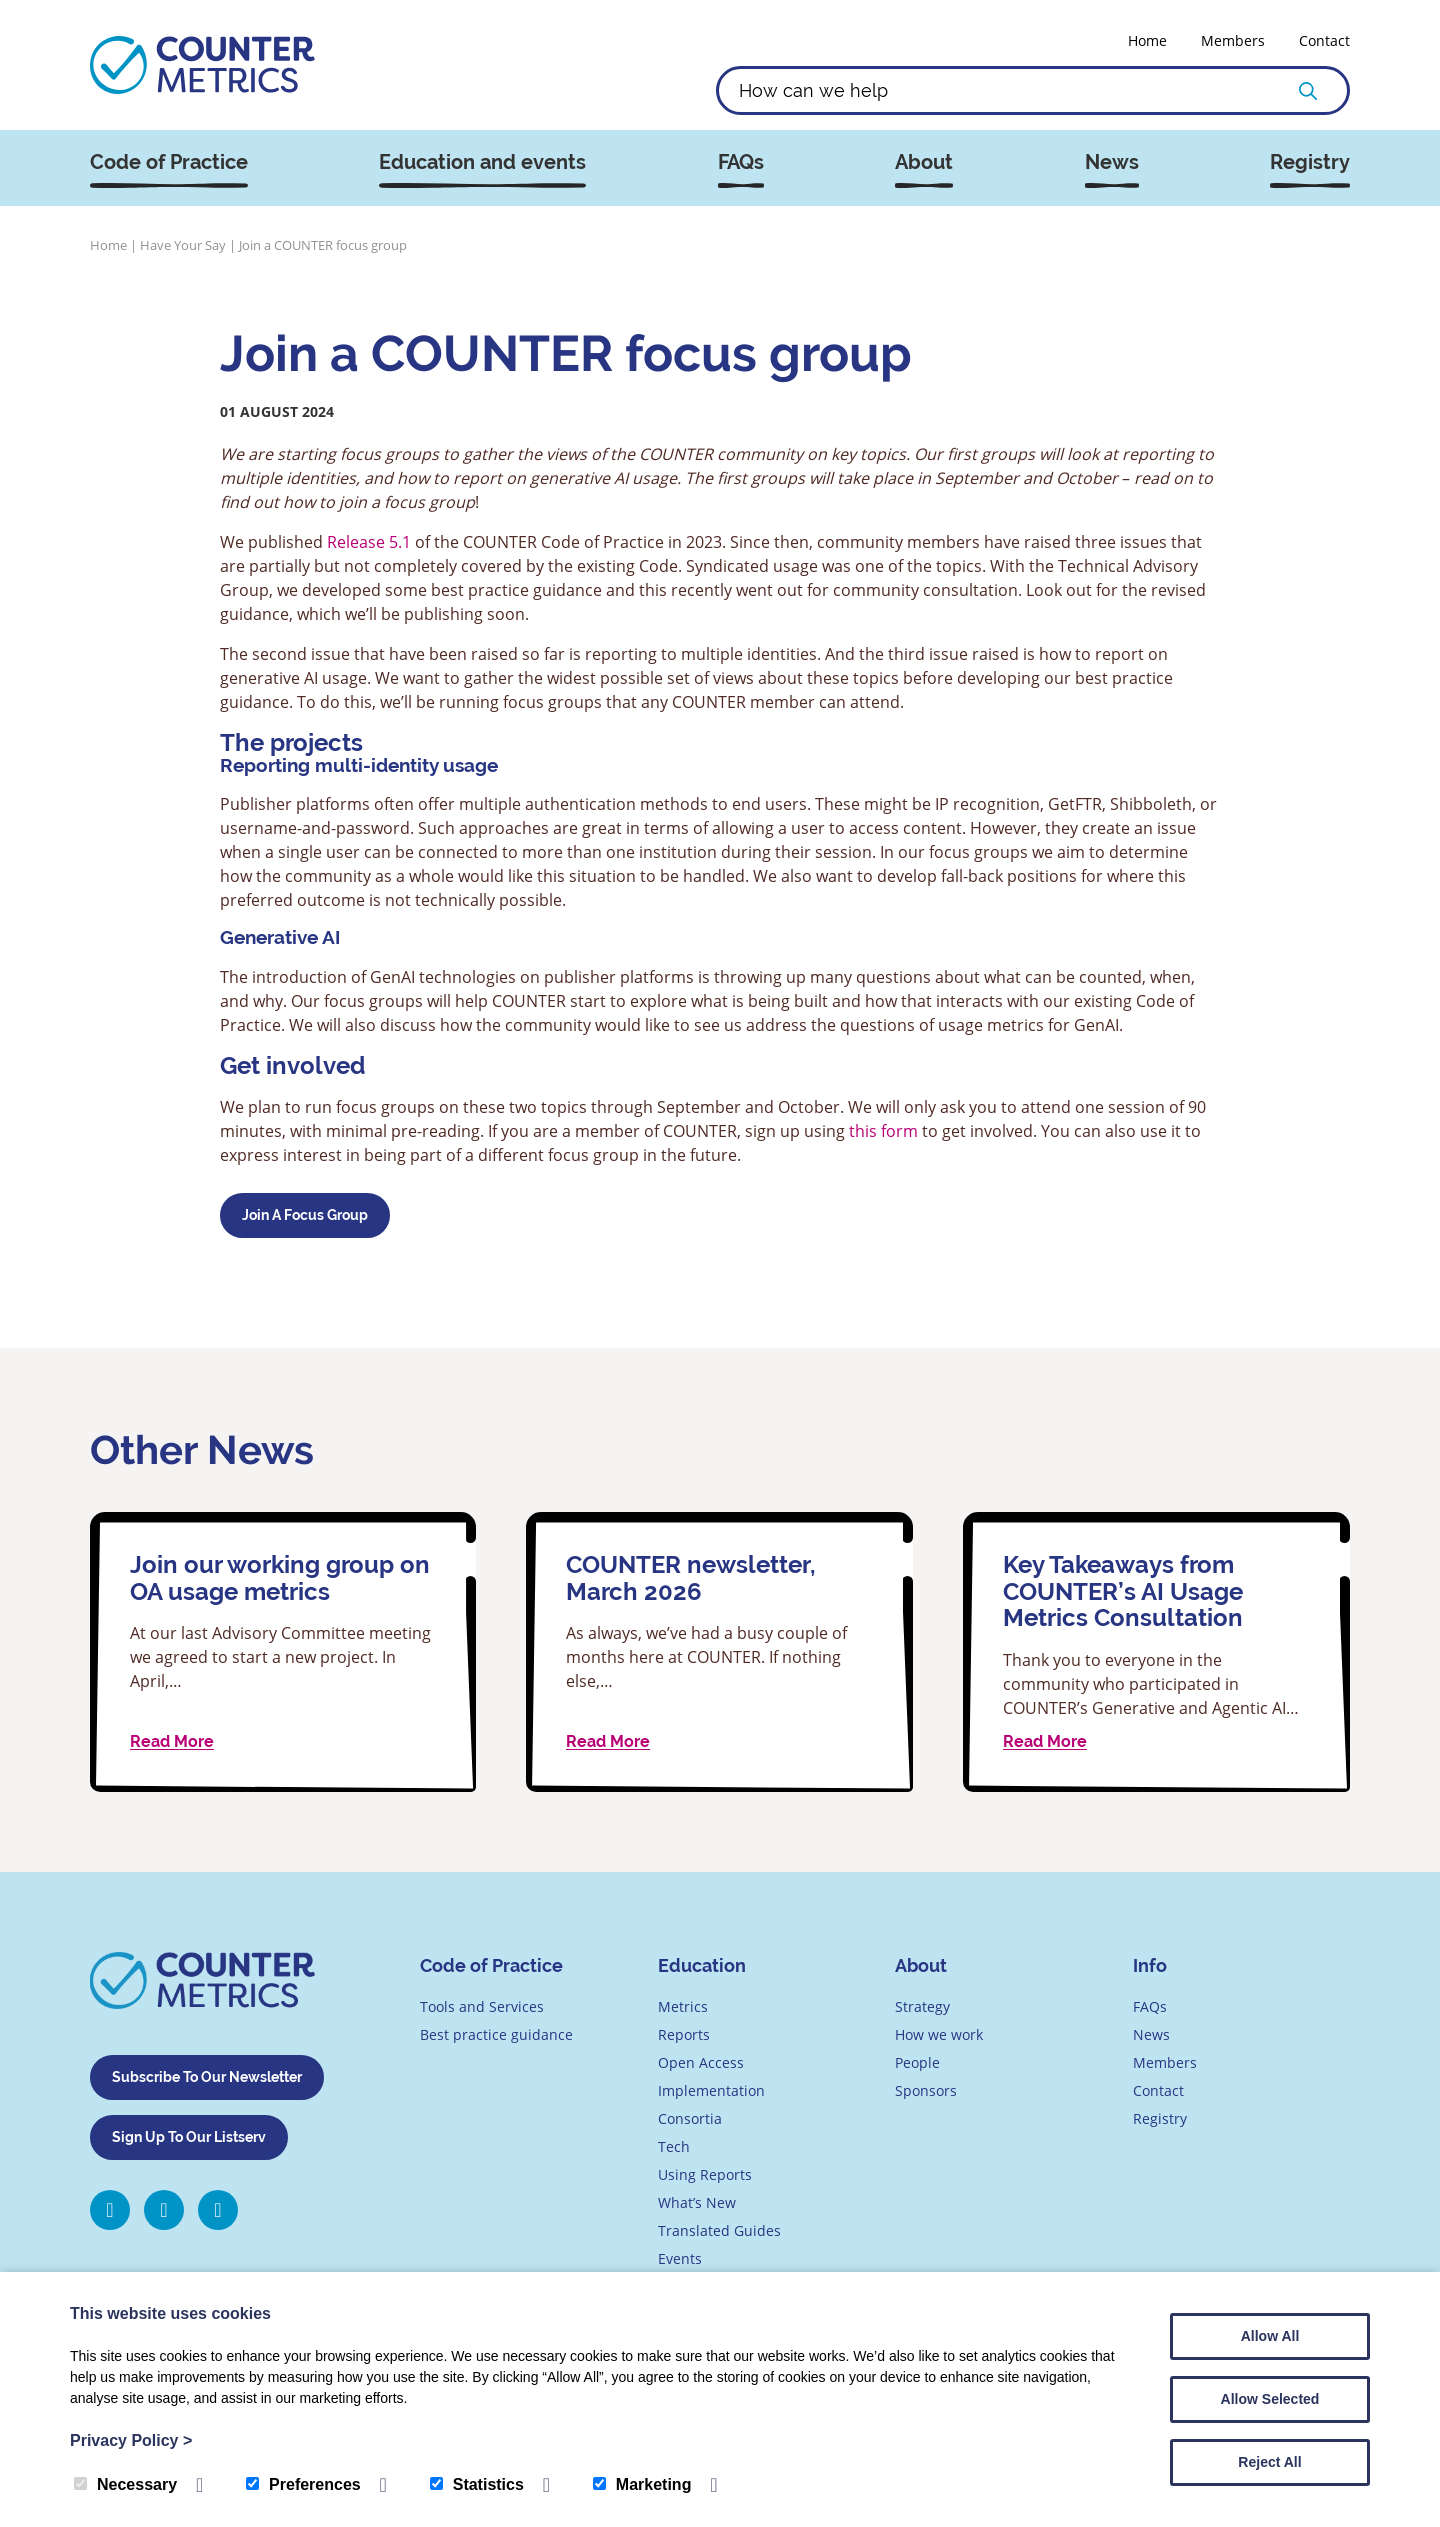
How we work (939, 2034)
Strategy (922, 2006)
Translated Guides (719, 2230)
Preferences (303, 2484)
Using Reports (705, 2174)
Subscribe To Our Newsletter (207, 2077)
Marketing (642, 2484)
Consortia (690, 2118)
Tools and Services (482, 2006)
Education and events (482, 162)
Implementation (711, 2090)
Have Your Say (183, 245)
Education (702, 1965)
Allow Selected (1270, 2399)
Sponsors (926, 2090)
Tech (674, 2146)
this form (883, 1130)
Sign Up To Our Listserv (189, 2137)
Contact (1324, 40)
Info (1150, 1965)
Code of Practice (169, 162)
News (1112, 162)
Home (1147, 40)
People (917, 2062)
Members (1233, 40)
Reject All (1269, 2462)
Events (680, 2258)
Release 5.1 (369, 541)
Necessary (125, 2484)
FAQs (741, 162)
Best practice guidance (496, 2034)
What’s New (697, 2202)
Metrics (683, 2006)
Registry (1310, 162)
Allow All (1270, 2336)
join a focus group (305, 1215)
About (924, 162)
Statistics (477, 2484)
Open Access (701, 2062)
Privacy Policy (131, 2440)
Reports (684, 2034)
